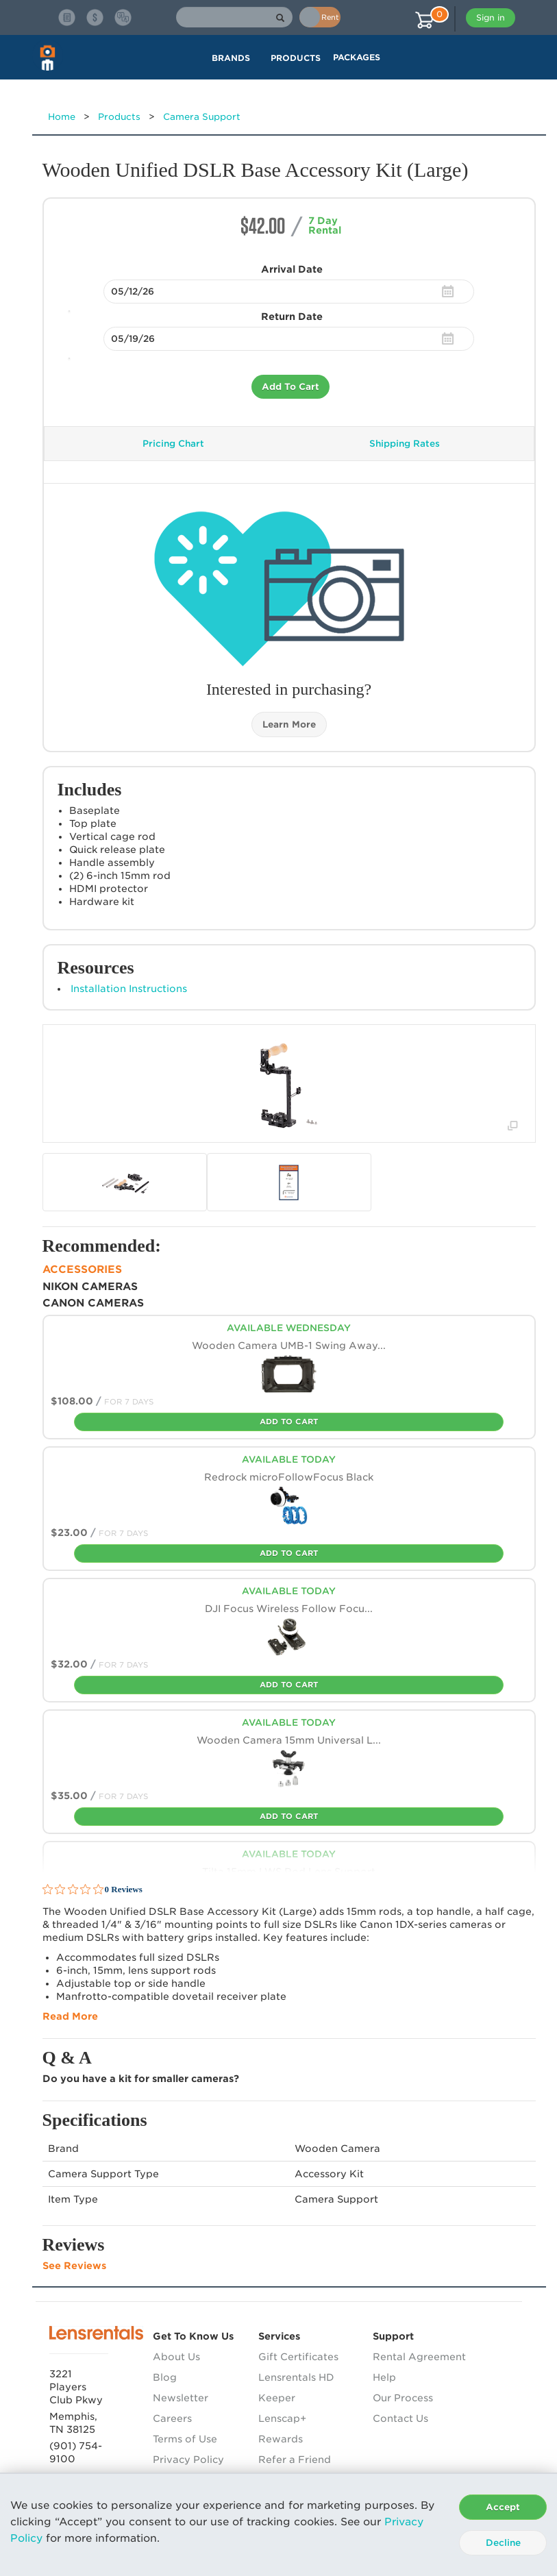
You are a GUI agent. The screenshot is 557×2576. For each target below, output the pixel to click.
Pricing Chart (173, 443)
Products (119, 117)
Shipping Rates (404, 443)
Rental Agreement (419, 2356)
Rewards (280, 2438)
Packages (356, 57)
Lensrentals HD (296, 2377)
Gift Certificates (298, 2356)
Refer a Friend (294, 2459)
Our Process (403, 2397)
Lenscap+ (282, 2418)
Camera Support (201, 117)
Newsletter (180, 2397)
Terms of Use (185, 2438)
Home (61, 117)
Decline (503, 2543)
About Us (176, 2356)
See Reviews (74, 2265)
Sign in (490, 17)
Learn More (289, 724)
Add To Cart (290, 387)
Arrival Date (292, 269)
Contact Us (400, 2418)
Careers (172, 2418)
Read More (70, 2016)
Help (384, 2377)
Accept (503, 2507)
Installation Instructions (129, 988)
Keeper (276, 2397)
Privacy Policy (188, 2459)
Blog (165, 2377)
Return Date (292, 316)
